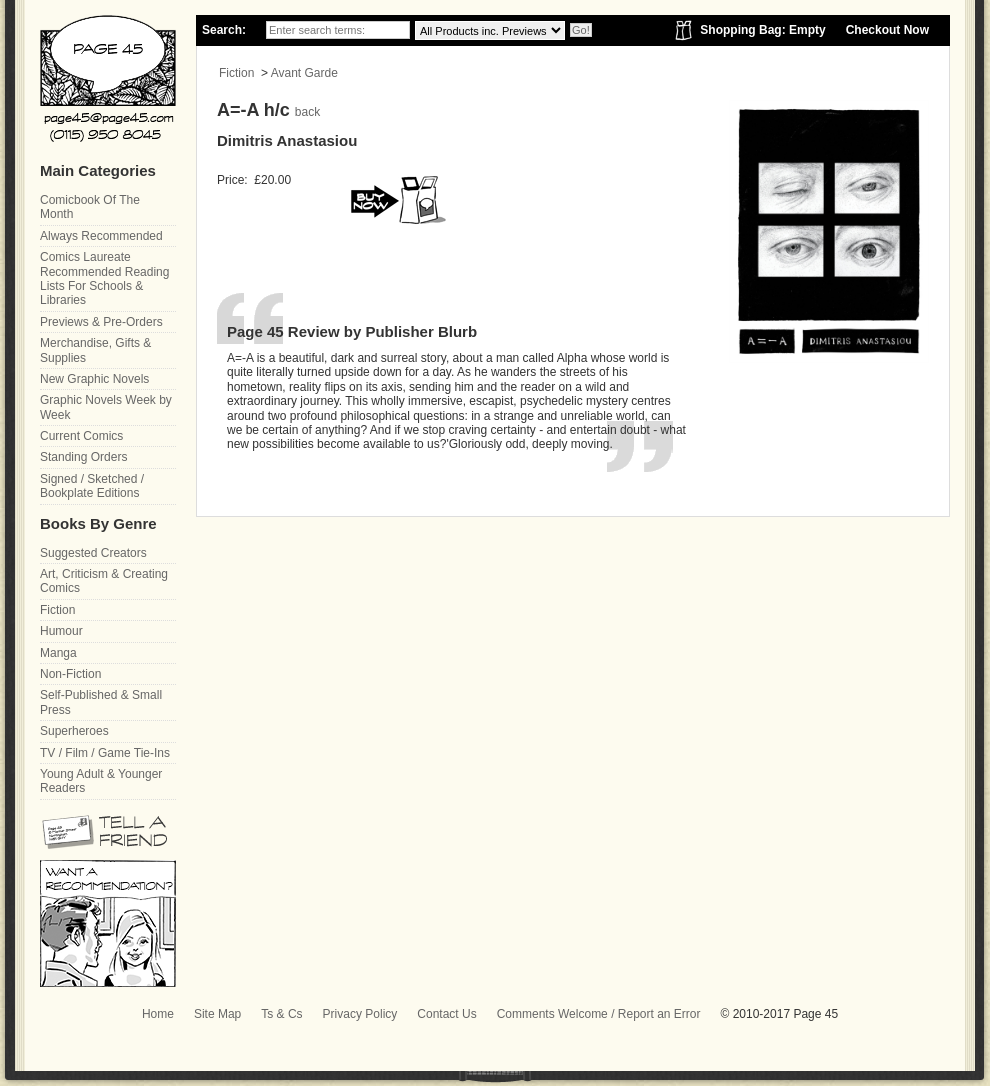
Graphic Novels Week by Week (106, 407)
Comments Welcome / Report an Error (599, 1014)
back (307, 112)
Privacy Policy (360, 1014)
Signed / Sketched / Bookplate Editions (92, 486)
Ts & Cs (281, 1014)
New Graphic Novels (94, 379)
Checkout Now (887, 30)
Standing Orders (83, 457)
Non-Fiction (70, 674)
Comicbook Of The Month (90, 207)
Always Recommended (101, 236)
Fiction (236, 73)
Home (158, 1014)
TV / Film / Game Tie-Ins (105, 753)
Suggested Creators (93, 553)
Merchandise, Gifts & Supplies (95, 350)
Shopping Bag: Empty (762, 30)
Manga (58, 653)
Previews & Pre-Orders (101, 322)
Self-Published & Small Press (101, 702)
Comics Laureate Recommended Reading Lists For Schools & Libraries (104, 278)
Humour (61, 631)
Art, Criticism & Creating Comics (104, 581)
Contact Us (446, 1014)
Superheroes (74, 731)
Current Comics (81, 436)
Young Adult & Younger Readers (101, 781)
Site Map (217, 1014)
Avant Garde (304, 73)
